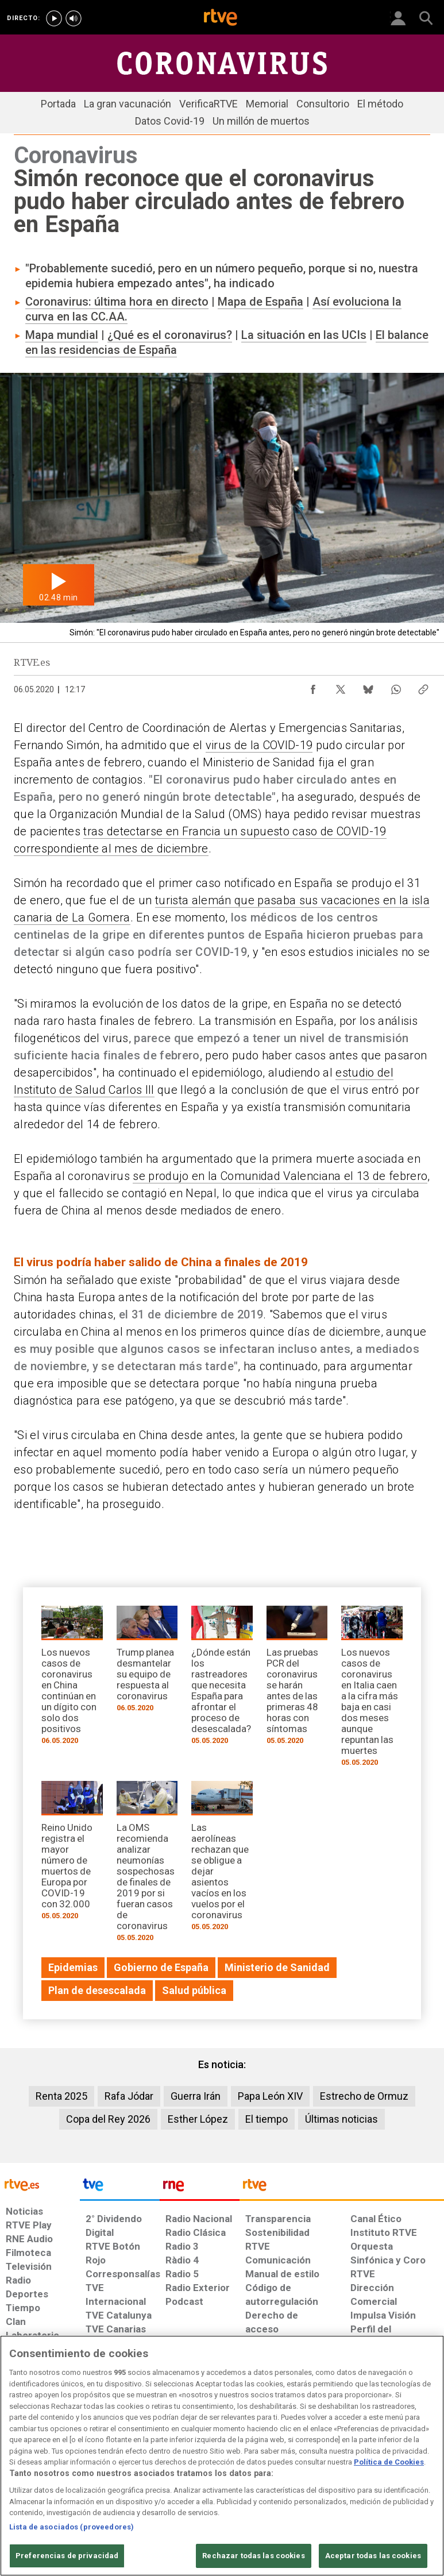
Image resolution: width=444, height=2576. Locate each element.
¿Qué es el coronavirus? (169, 335)
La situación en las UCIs (303, 335)
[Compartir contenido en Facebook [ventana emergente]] (313, 686)
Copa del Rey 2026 (108, 2119)
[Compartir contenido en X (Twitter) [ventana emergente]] (340, 686)
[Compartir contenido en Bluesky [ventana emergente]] (368, 686)
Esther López (198, 2119)
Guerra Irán (196, 2096)
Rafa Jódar (129, 2096)
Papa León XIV (270, 2096)
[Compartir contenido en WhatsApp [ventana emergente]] (396, 686)
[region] (222, 2455)
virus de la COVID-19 (259, 745)
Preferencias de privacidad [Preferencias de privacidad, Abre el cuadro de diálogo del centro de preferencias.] (67, 2555)
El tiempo (266, 2119)
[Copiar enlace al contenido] (423, 686)
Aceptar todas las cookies (373, 2555)
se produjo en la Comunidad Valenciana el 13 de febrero (280, 1176)
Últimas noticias (341, 2119)
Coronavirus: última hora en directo (117, 301)
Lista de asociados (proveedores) (71, 2527)
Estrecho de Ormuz (364, 2096)
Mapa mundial (61, 335)
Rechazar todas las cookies (253, 2555)
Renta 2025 (61, 2096)
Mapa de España (260, 301)
